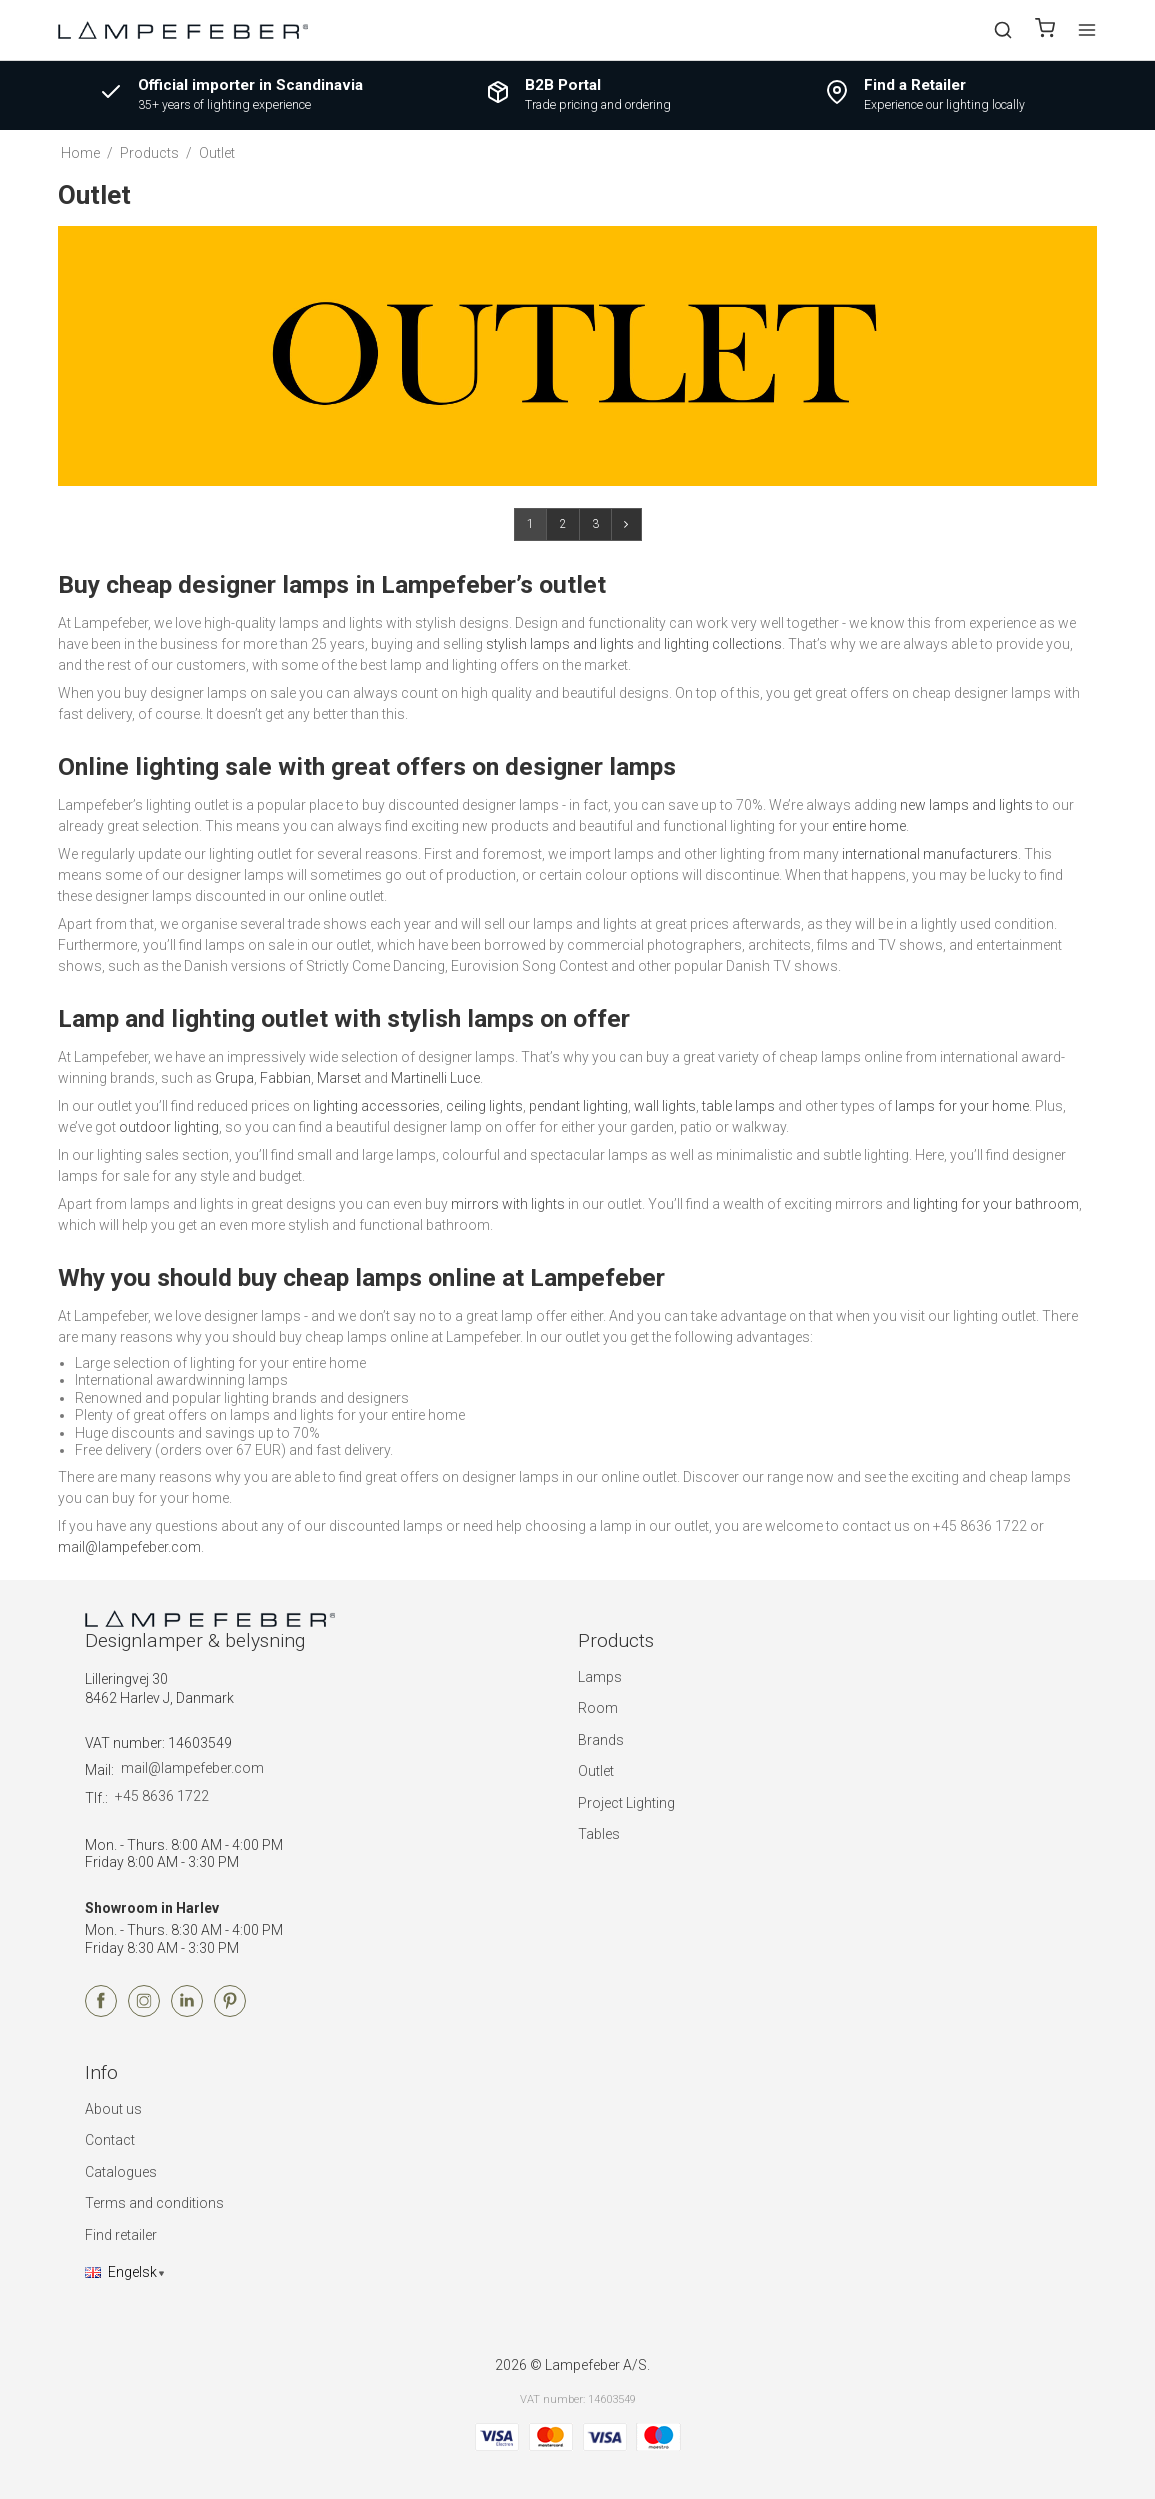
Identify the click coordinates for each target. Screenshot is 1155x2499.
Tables (599, 1834)
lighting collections (723, 644)
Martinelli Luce (435, 1078)
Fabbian (285, 1078)
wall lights (665, 1106)
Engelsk (121, 2272)
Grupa (234, 1078)
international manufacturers (930, 854)
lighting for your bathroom (996, 1204)
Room (598, 1708)
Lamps (600, 1677)
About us (113, 2109)
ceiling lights (484, 1106)
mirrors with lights (508, 1204)
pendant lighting (578, 1106)
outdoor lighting (169, 1127)
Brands (601, 1740)
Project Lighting (626, 1803)
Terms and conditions (154, 2203)
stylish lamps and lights (560, 644)
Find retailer (121, 2235)
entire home (869, 826)
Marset (339, 1078)
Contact (110, 2140)
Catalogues (121, 2172)
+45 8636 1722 (162, 1796)
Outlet (596, 1771)
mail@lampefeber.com (129, 1547)
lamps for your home (962, 1106)
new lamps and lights (966, 805)
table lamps (738, 1106)
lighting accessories (376, 1106)
